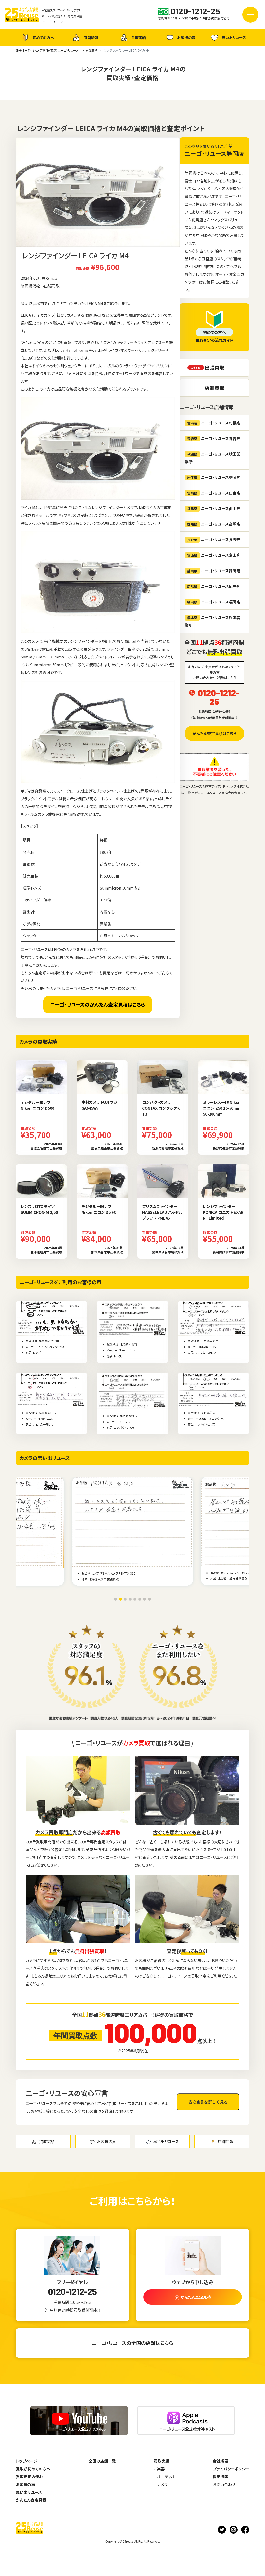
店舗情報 (84, 37)
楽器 (161, 2469)
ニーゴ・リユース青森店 (212, 438)
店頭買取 (214, 387)
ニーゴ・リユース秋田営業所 (212, 458)
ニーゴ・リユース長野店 (212, 540)
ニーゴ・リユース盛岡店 (212, 477)
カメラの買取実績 (38, 1041)
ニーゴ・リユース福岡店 (212, 602)
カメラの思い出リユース (44, 1457)
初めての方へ (37, 37)
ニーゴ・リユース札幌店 (212, 423)
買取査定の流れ (29, 2476)
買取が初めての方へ (33, 2469)
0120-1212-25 (219, 697)
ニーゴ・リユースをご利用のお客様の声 (60, 1282)
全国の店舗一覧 (102, 2461)
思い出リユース (228, 38)
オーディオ (166, 2476)
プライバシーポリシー (231, 2469)
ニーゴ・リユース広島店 (212, 586)
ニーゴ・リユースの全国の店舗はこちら (132, 2342)
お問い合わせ (224, 2484)
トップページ (26, 2461)
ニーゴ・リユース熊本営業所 (212, 621)
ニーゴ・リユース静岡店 (214, 153)
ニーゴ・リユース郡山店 (212, 508)
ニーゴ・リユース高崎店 (212, 524)
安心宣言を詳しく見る (208, 2102)
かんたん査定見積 (31, 2500)
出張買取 (214, 367)
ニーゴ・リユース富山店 (212, 555)
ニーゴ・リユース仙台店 (212, 493)
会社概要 (220, 2461)
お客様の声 (180, 37)
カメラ (162, 2484)
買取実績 (132, 37)
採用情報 (220, 2476)
